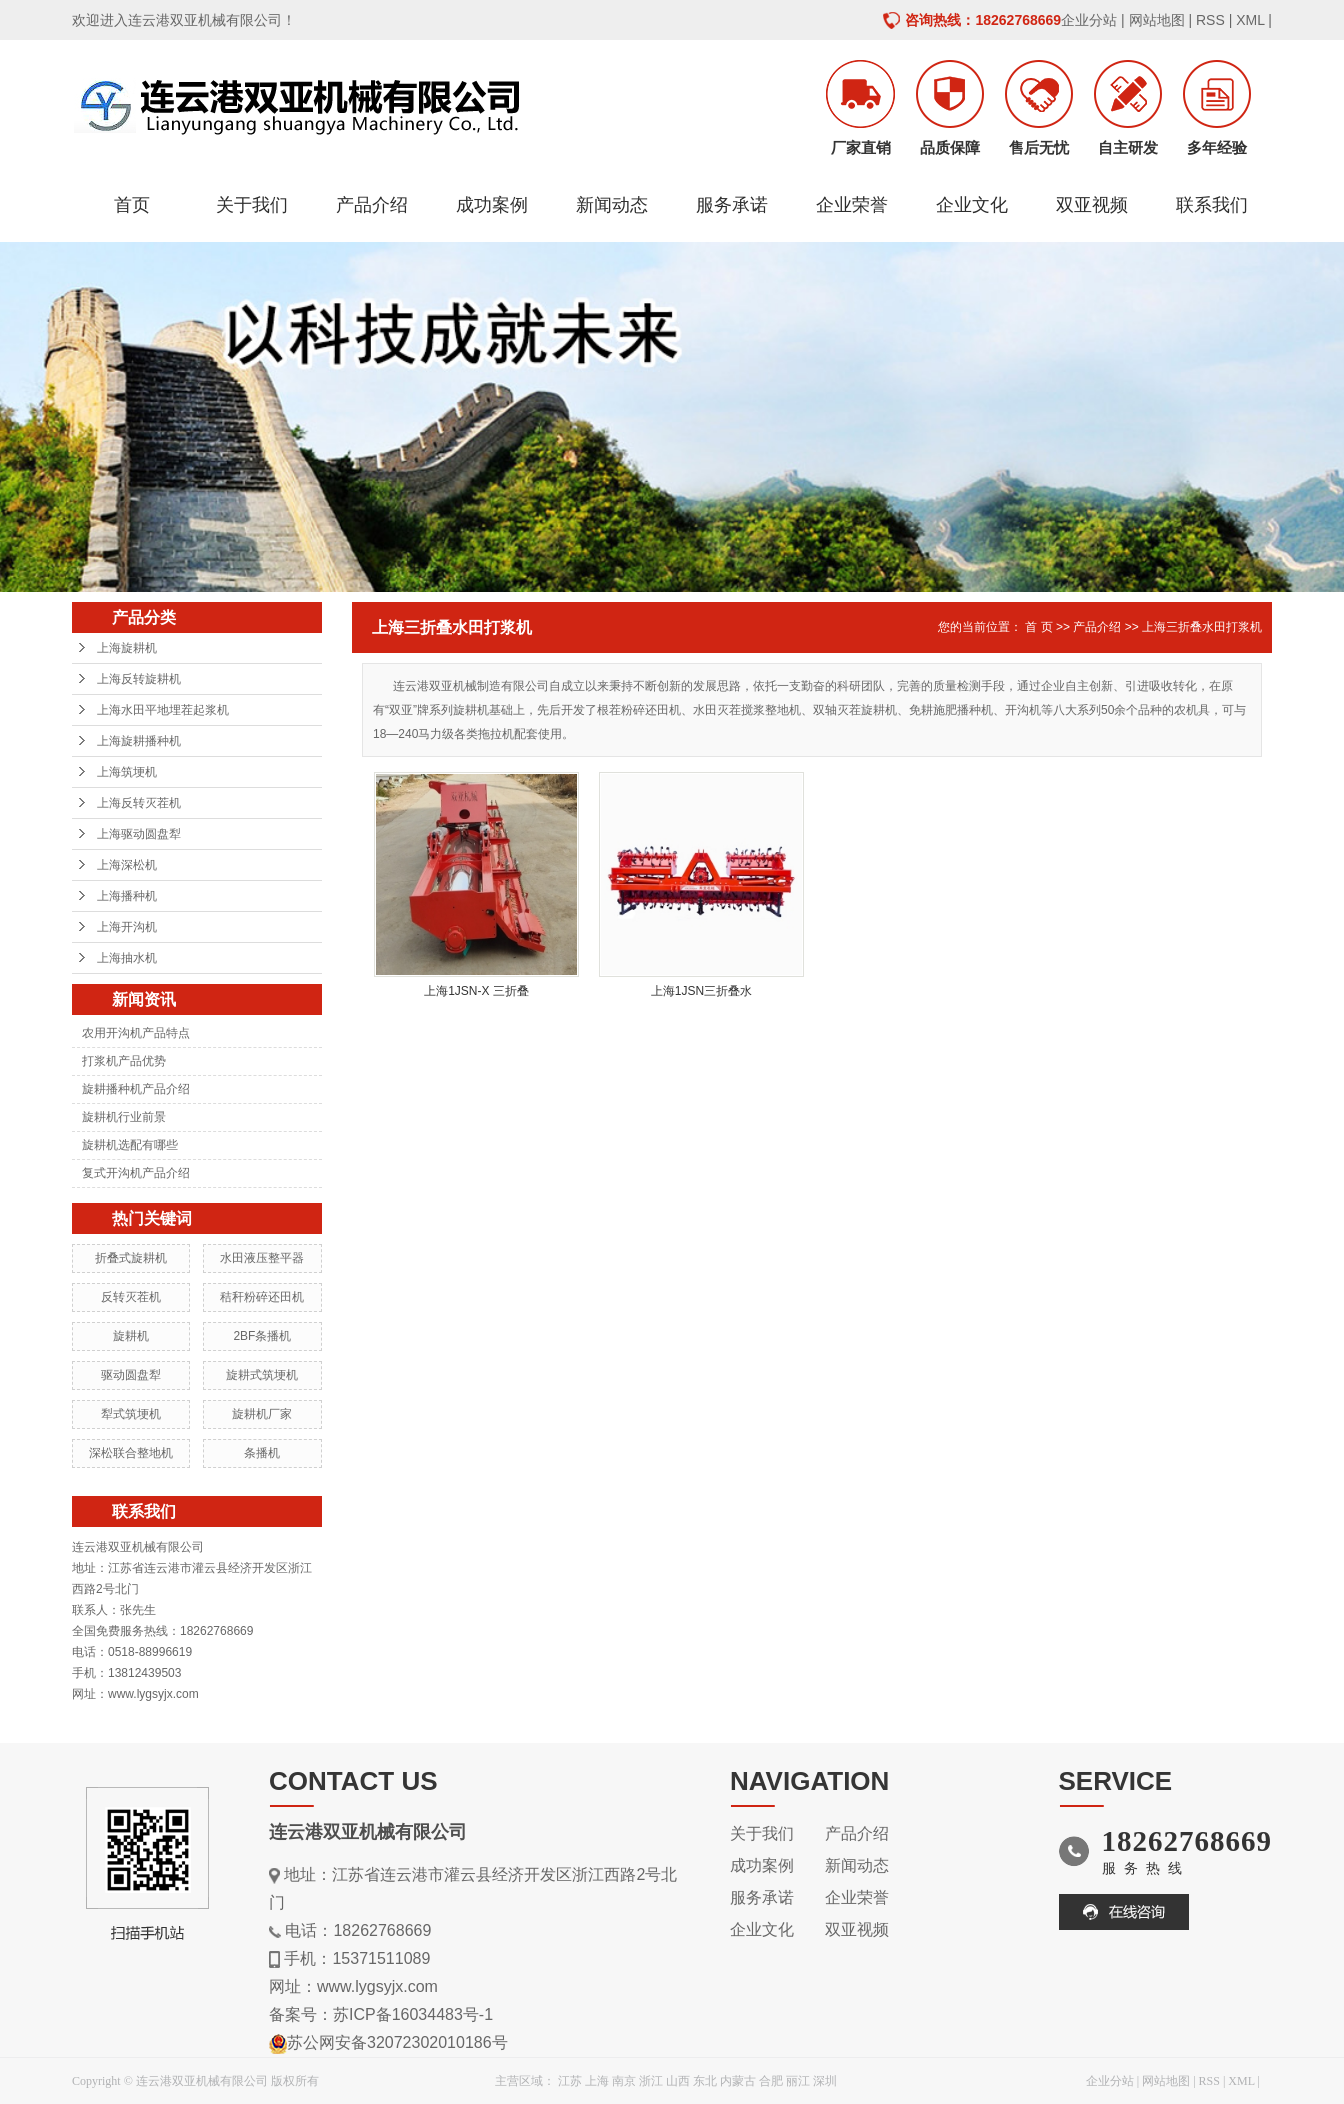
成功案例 (492, 205)
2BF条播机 (262, 1336)
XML (1250, 20)
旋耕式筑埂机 (262, 1375)
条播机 (262, 1453)
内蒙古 (738, 2081)
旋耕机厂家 (262, 1414)
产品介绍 (372, 205)
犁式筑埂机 (131, 1414)
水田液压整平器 (262, 1258)
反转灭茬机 (131, 1297)
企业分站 (1089, 20)
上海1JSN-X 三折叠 (476, 991)
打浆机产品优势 (124, 1061)
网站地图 (1157, 20)
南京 (624, 2081)
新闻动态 (612, 205)
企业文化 (972, 205)
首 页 (1038, 627)
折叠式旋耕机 (131, 1258)
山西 (678, 2081)
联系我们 (1212, 205)
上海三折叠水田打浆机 (1202, 627)
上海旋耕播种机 (139, 741)
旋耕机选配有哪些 (130, 1145)
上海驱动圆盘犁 (139, 834)
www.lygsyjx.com (377, 1986)
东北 (705, 2081)
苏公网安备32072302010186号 (397, 2042)
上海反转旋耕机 (139, 679)
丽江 (798, 2081)
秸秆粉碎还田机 (262, 1297)
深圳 (825, 2081)
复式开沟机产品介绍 (136, 1173)
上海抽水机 (127, 958)
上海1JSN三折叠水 (701, 991)
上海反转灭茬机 (139, 803)
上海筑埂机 (127, 772)
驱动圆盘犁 (131, 1375)
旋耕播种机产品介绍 (136, 1089)
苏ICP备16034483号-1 (413, 2014)
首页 (132, 205)
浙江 (651, 2081)
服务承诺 (732, 205)
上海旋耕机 (127, 648)
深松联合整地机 (131, 1453)
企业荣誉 (852, 205)
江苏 (570, 2081)
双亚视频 (1092, 205)
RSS (1210, 20)
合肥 (771, 2081)
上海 (597, 2081)
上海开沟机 (127, 927)
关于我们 (252, 205)
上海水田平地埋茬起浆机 (163, 710)
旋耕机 (131, 1336)
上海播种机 (127, 896)
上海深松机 (127, 865)
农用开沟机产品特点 (136, 1033)
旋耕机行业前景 (124, 1117)
